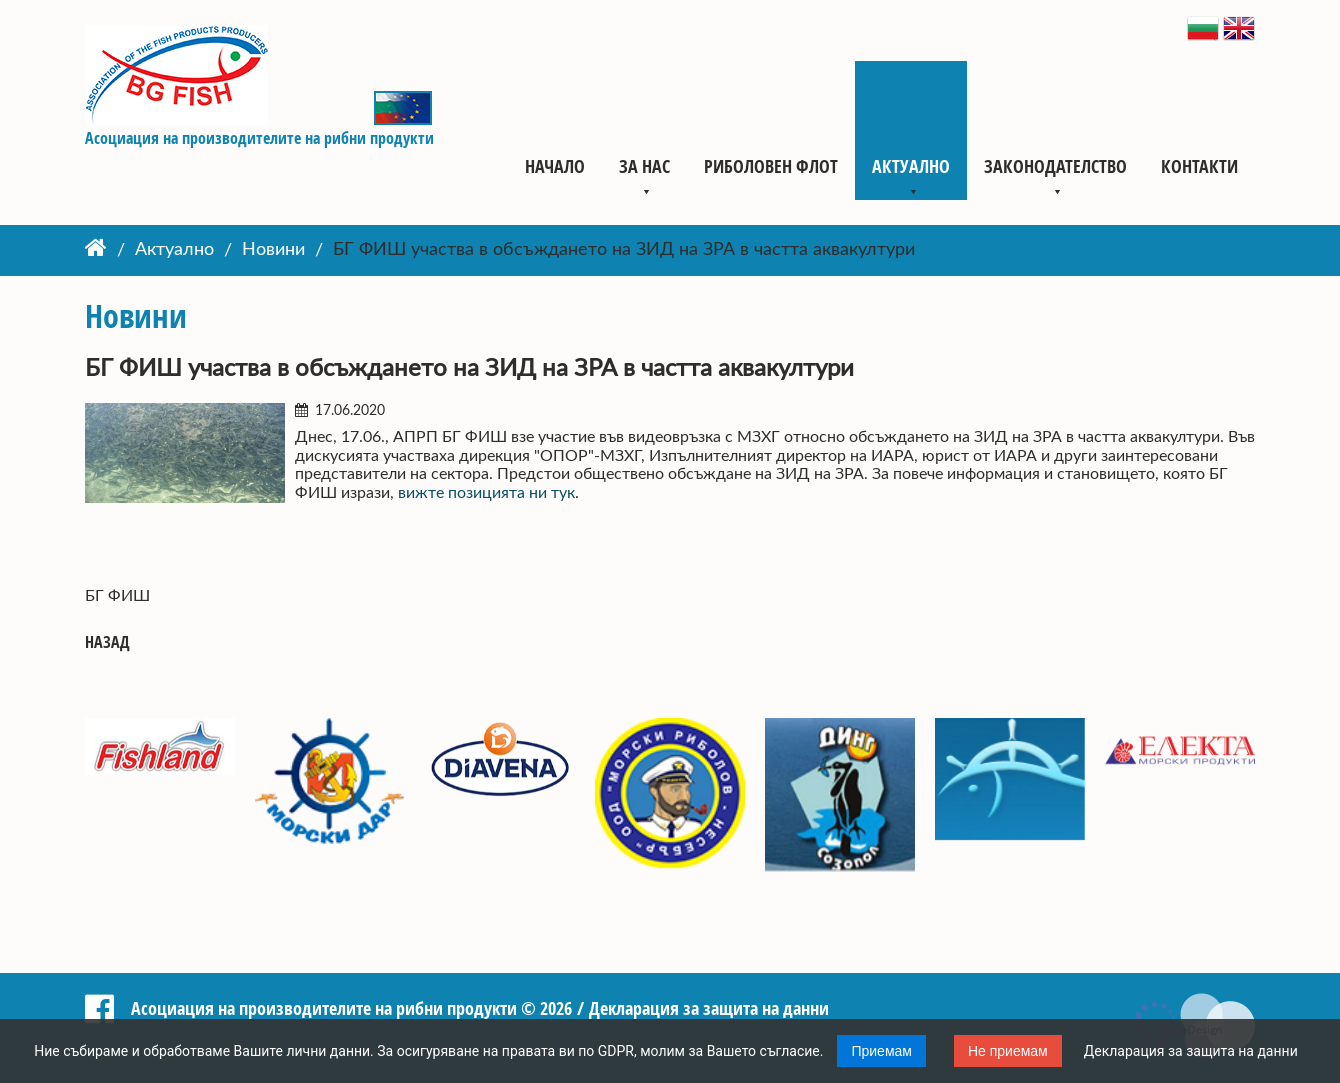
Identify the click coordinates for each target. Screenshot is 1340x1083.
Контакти (1199, 166)
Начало (555, 166)
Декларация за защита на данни (1191, 1051)
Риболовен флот (771, 166)
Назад (107, 642)
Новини (273, 251)
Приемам (881, 1051)
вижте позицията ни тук (484, 493)
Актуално (911, 166)
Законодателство (1055, 166)
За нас (644, 166)
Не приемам (1008, 1051)
